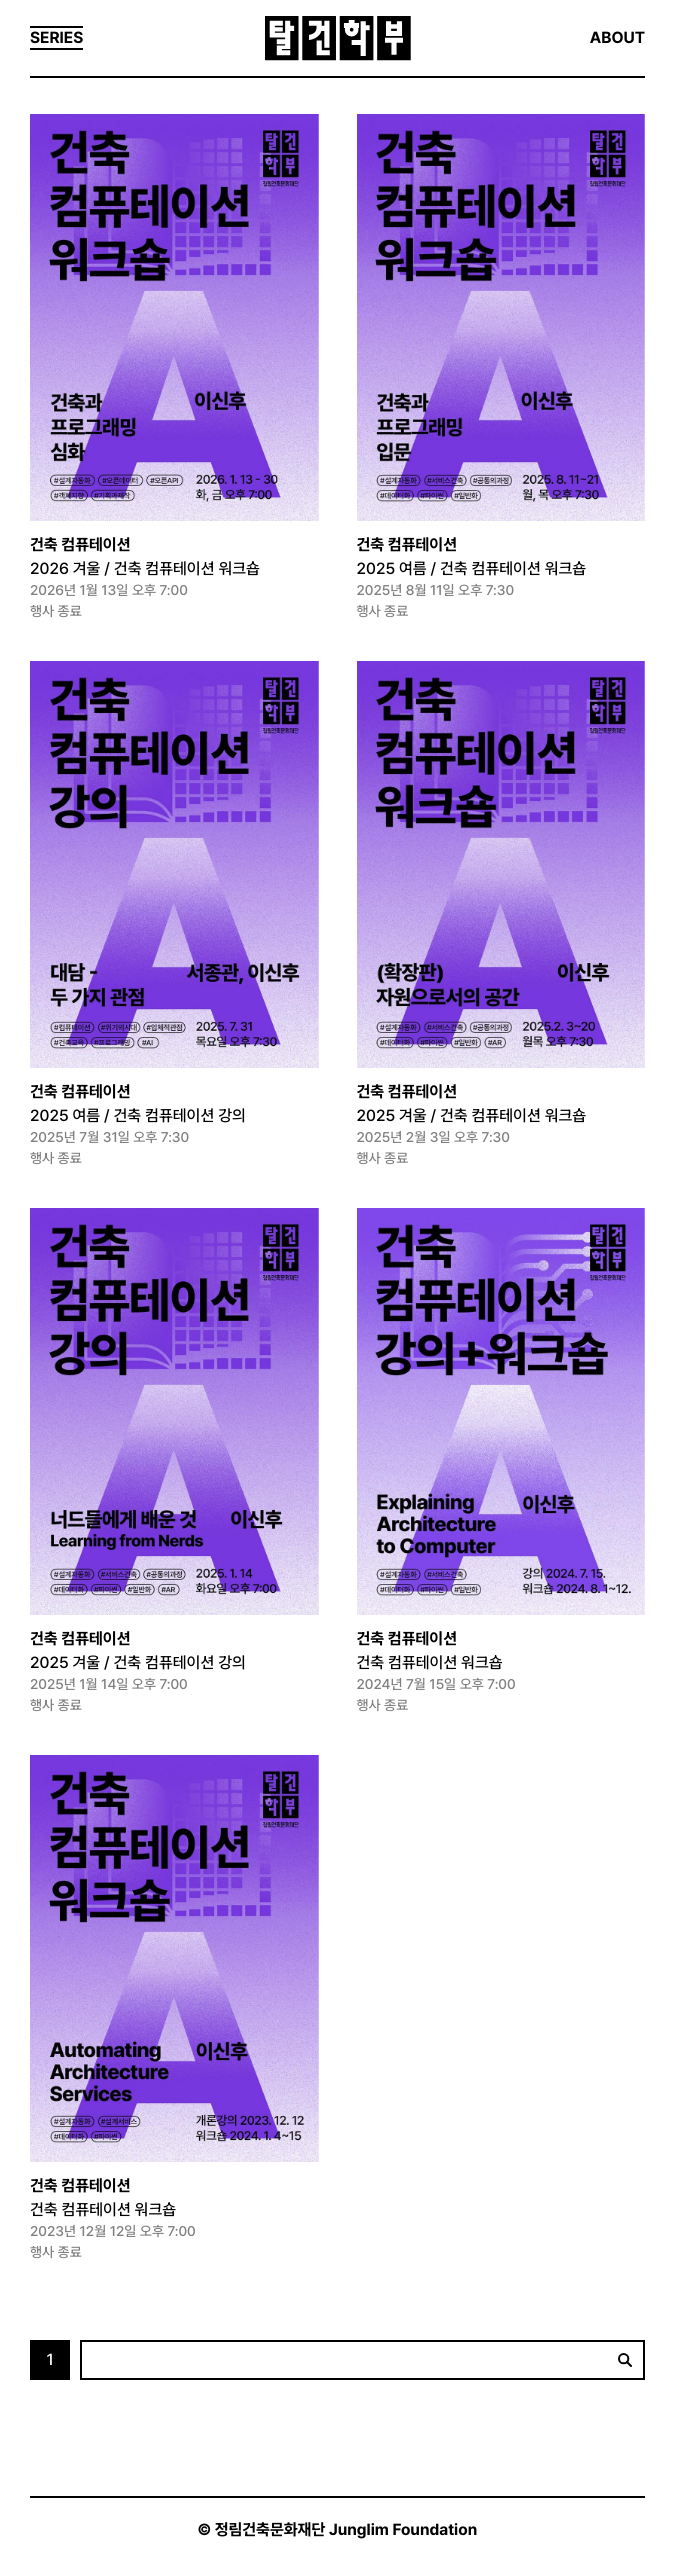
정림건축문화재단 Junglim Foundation (346, 2529)
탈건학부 (337, 38)
